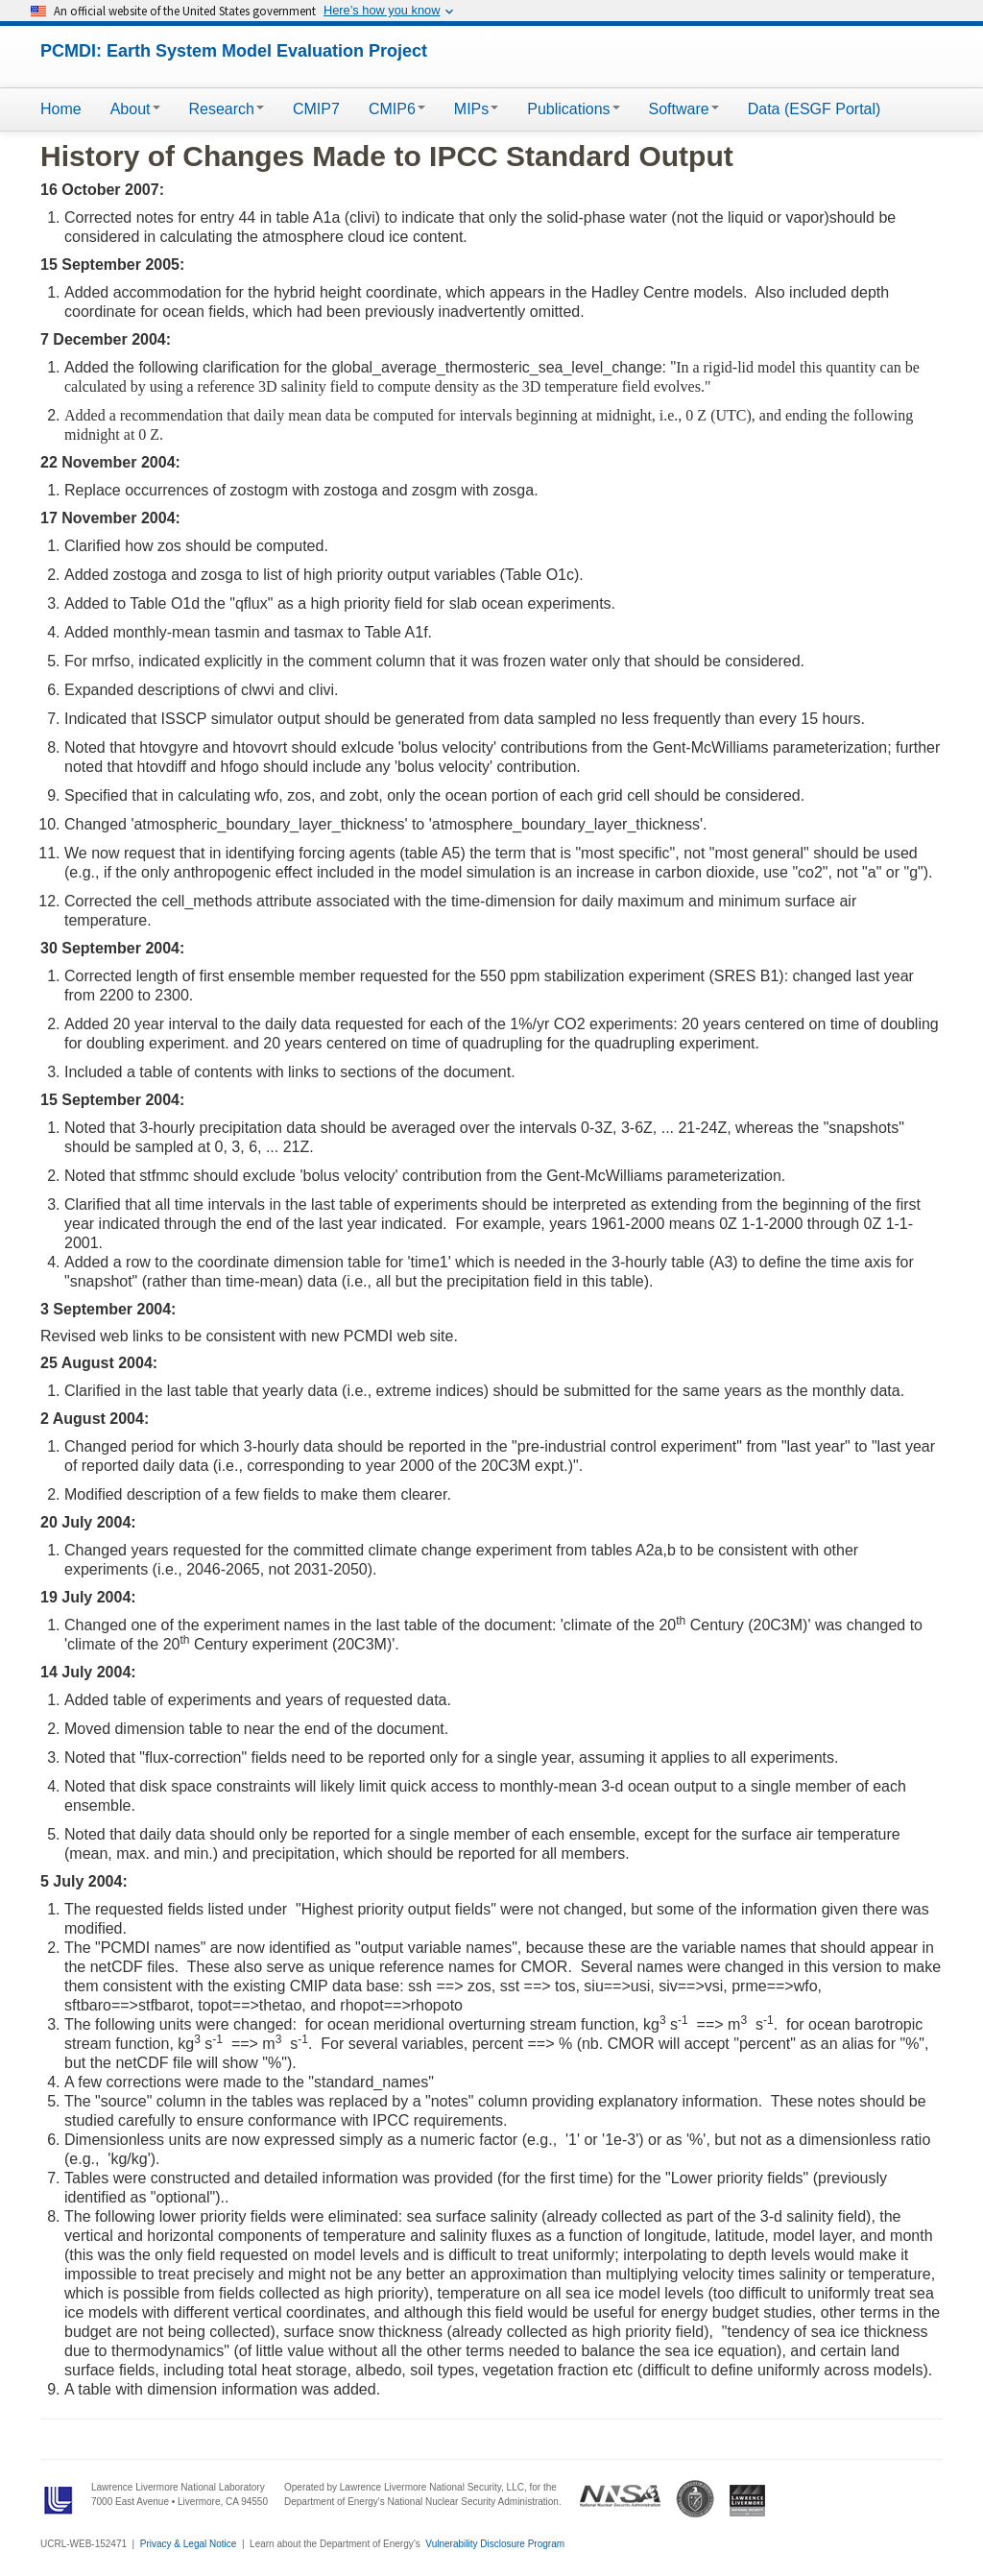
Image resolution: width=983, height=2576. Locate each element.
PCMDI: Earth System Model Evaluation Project (233, 50)
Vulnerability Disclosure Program (494, 2544)
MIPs (476, 109)
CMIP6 (397, 109)
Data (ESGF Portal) (814, 109)
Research (226, 109)
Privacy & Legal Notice (188, 2544)
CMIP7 (316, 109)
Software (684, 109)
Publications (573, 109)
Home (61, 109)
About (135, 109)
